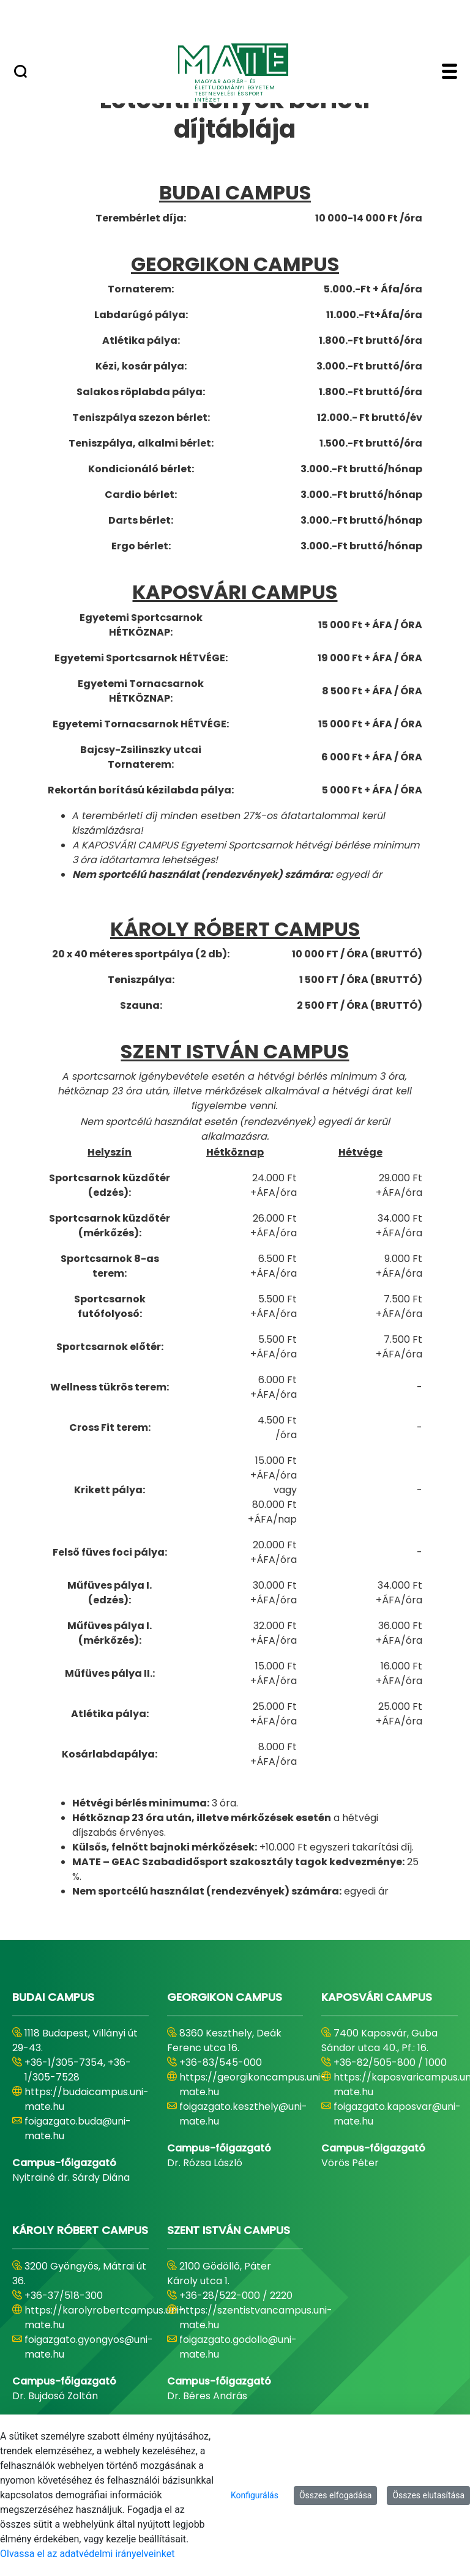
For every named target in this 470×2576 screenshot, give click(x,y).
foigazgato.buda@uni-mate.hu (77, 2128)
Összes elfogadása (335, 2495)
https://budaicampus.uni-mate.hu (86, 2099)
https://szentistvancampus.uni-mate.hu (255, 2317)
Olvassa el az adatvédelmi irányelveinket (87, 2553)
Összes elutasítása (428, 2495)
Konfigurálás (254, 2495)
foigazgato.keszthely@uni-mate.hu (243, 2113)
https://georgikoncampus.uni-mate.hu (252, 2084)
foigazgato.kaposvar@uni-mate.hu (397, 2113)
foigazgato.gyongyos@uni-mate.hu (88, 2347)
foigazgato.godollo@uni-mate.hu (238, 2347)
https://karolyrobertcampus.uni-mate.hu (104, 2317)
